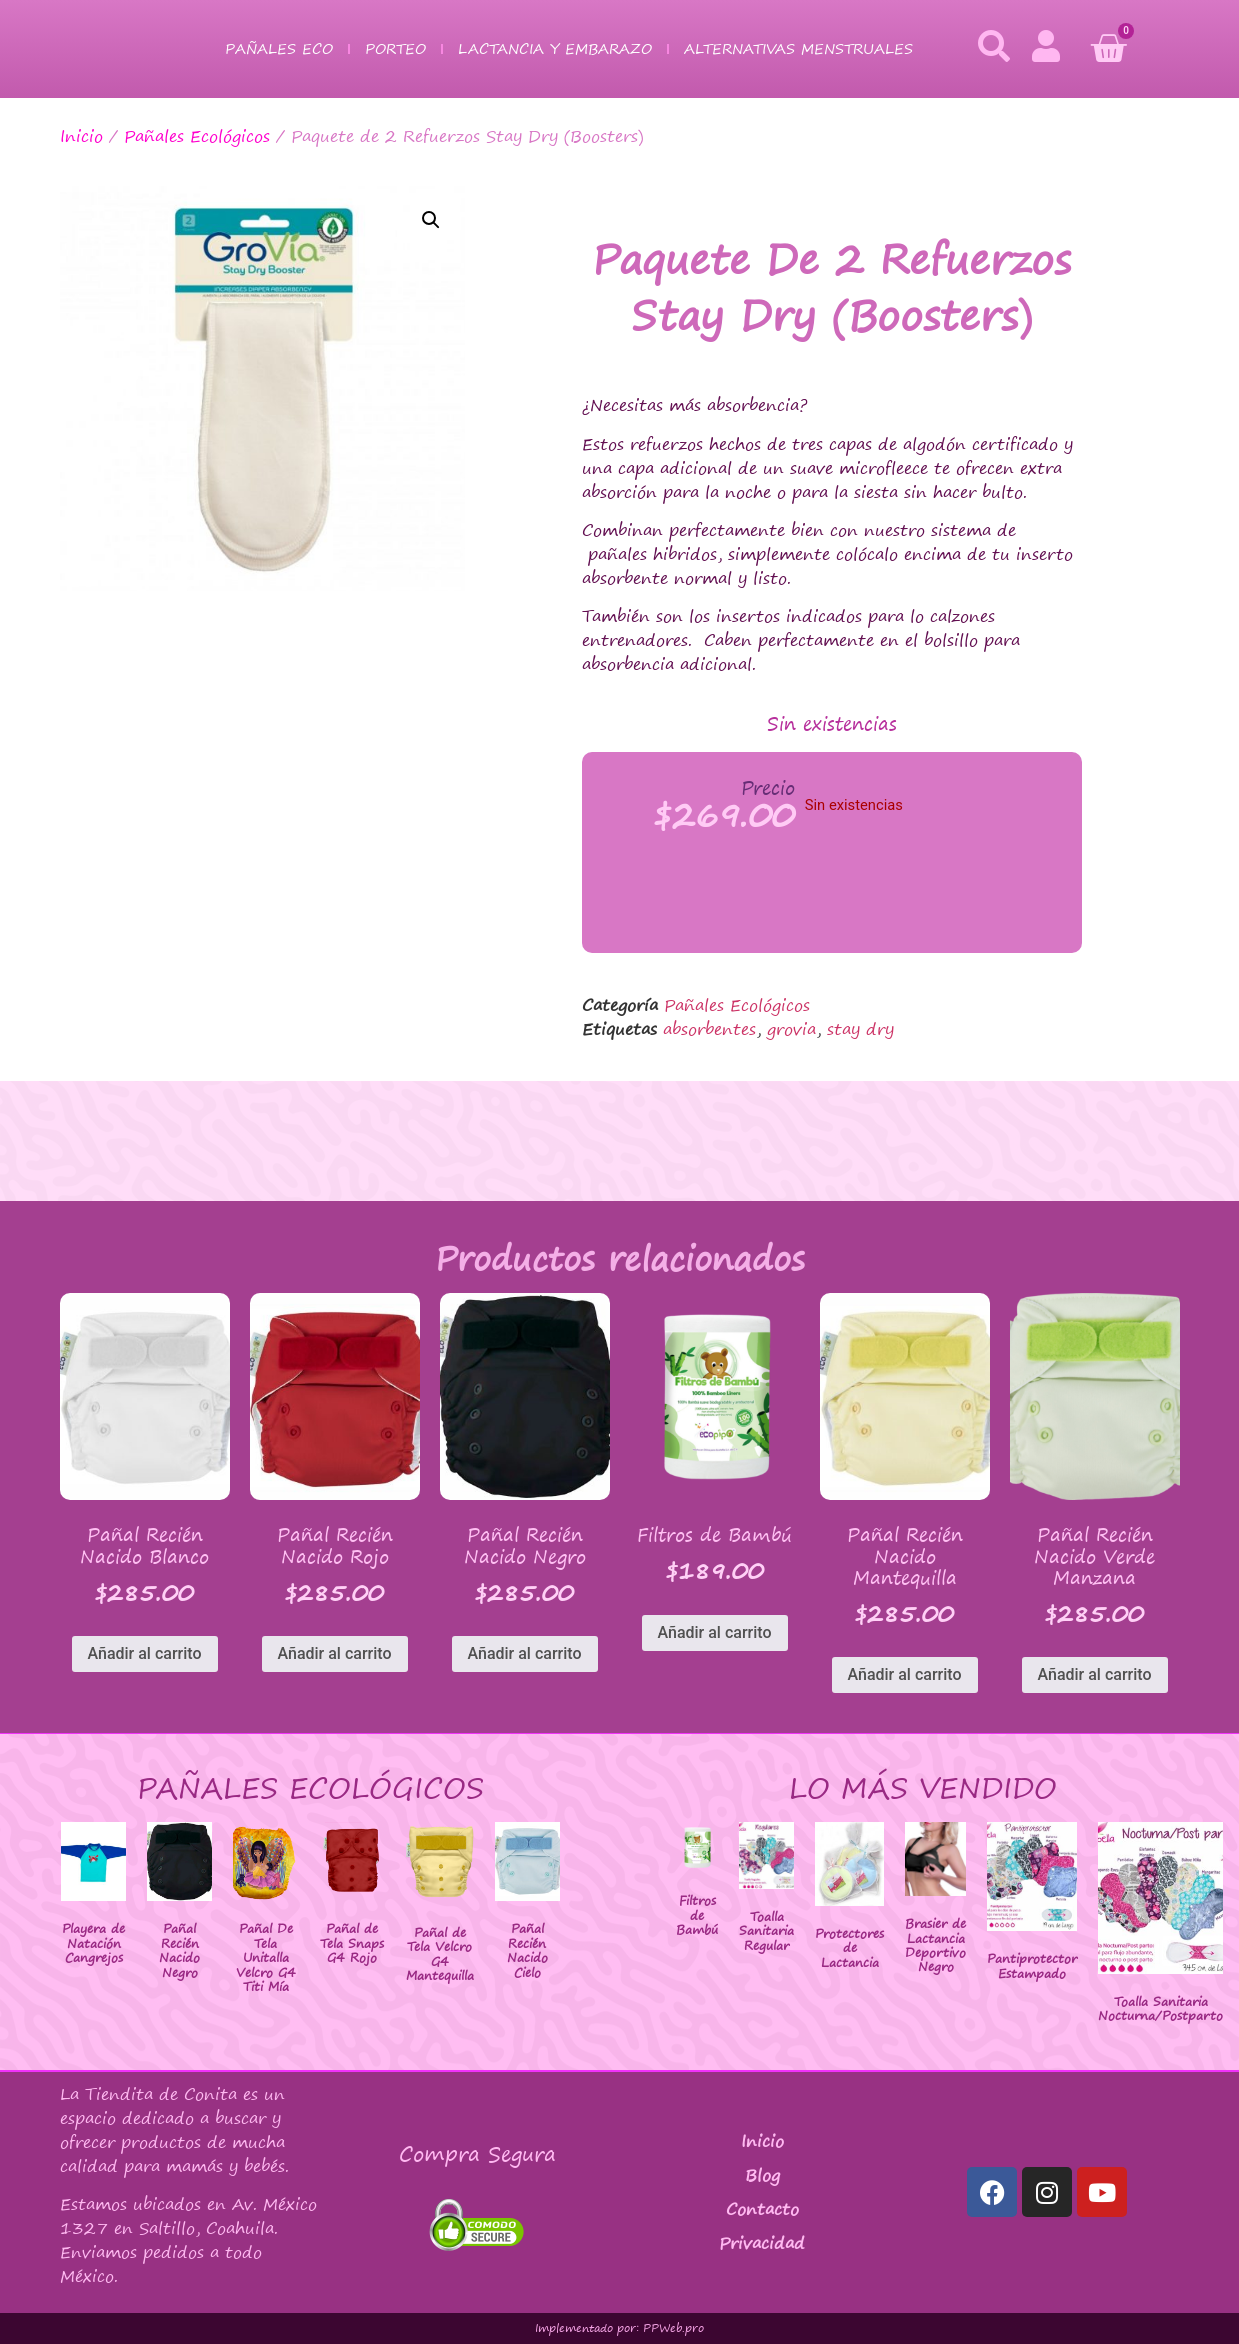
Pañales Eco (279, 48)
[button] (431, 220)
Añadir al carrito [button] (145, 1653)
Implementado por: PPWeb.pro (619, 2328)
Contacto (762, 2209)
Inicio (81, 136)
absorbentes (709, 1029)
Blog (762, 2175)
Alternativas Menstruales (798, 48)
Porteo (395, 48)
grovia (791, 1029)
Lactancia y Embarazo (555, 48)
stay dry (860, 1029)
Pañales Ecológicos (197, 136)
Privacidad (762, 2243)
